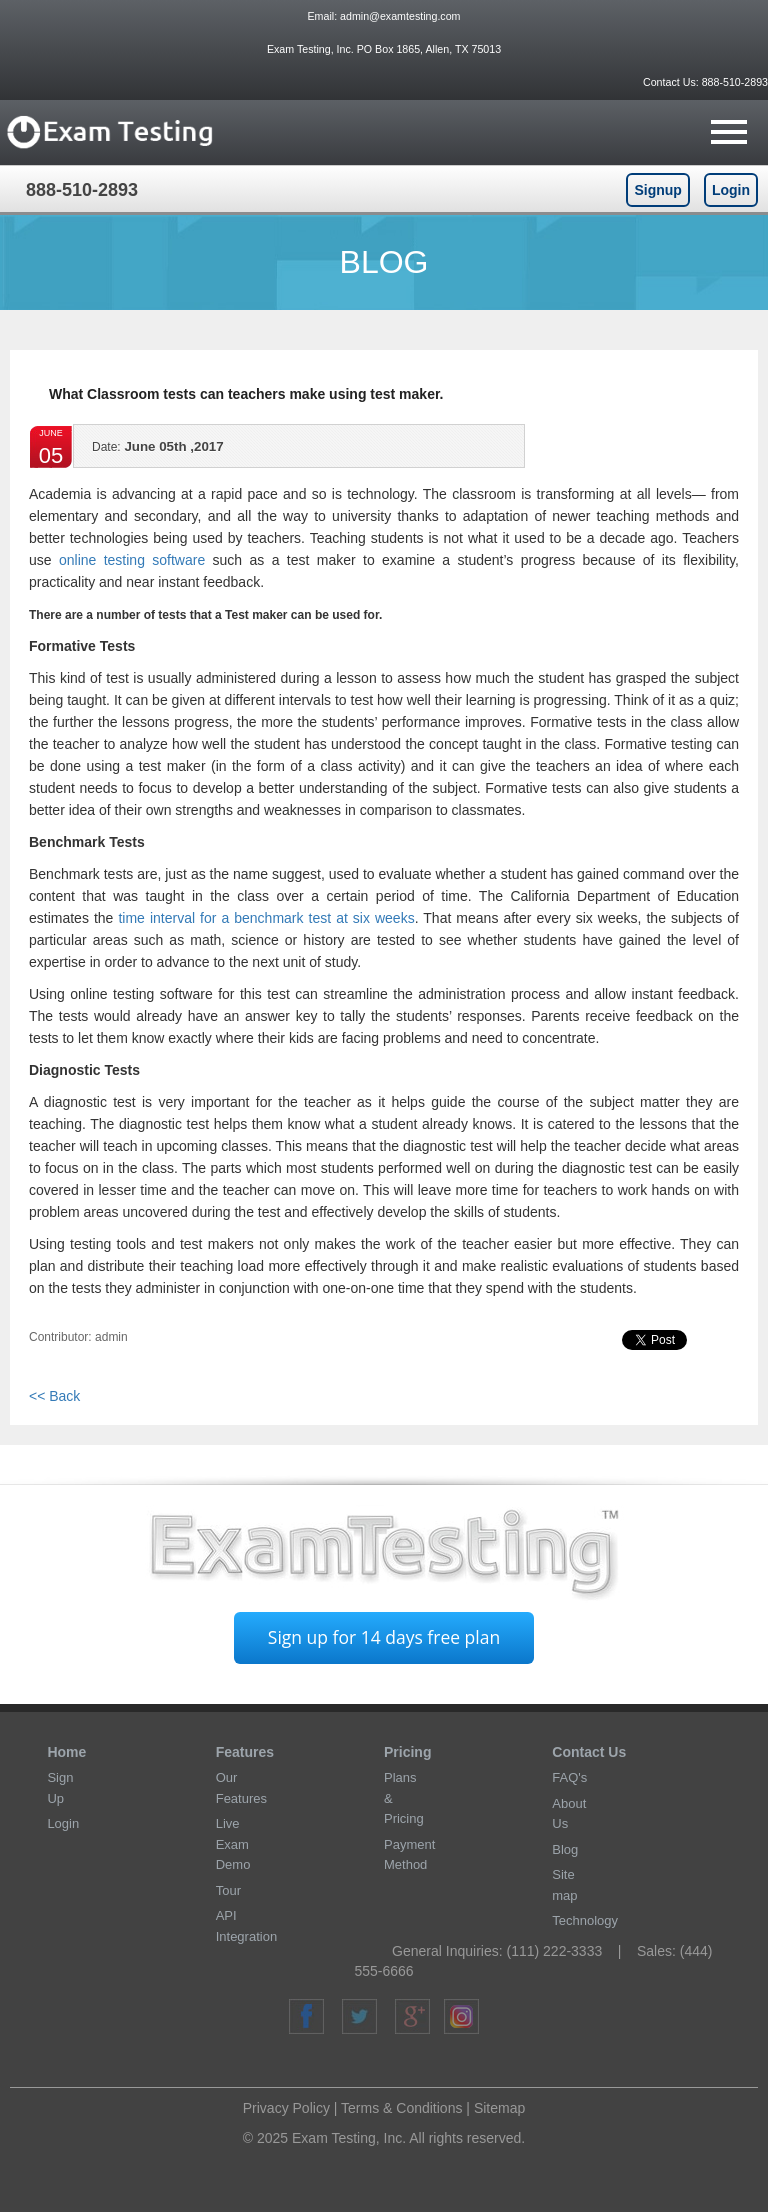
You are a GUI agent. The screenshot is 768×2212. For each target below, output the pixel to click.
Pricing (407, 1752)
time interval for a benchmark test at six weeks (266, 918)
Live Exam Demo (233, 1844)
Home (66, 1752)
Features (245, 1752)
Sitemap (499, 2108)
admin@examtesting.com (400, 16)
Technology (585, 1920)
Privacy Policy (286, 2108)
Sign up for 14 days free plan (384, 1637)
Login (731, 190)
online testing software (132, 560)
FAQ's (569, 1777)
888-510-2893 (733, 82)
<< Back (54, 1396)
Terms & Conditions (401, 2108)
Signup (657, 190)
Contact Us (589, 1752)
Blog (565, 1849)
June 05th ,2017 (158, 452)
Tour (228, 1890)
